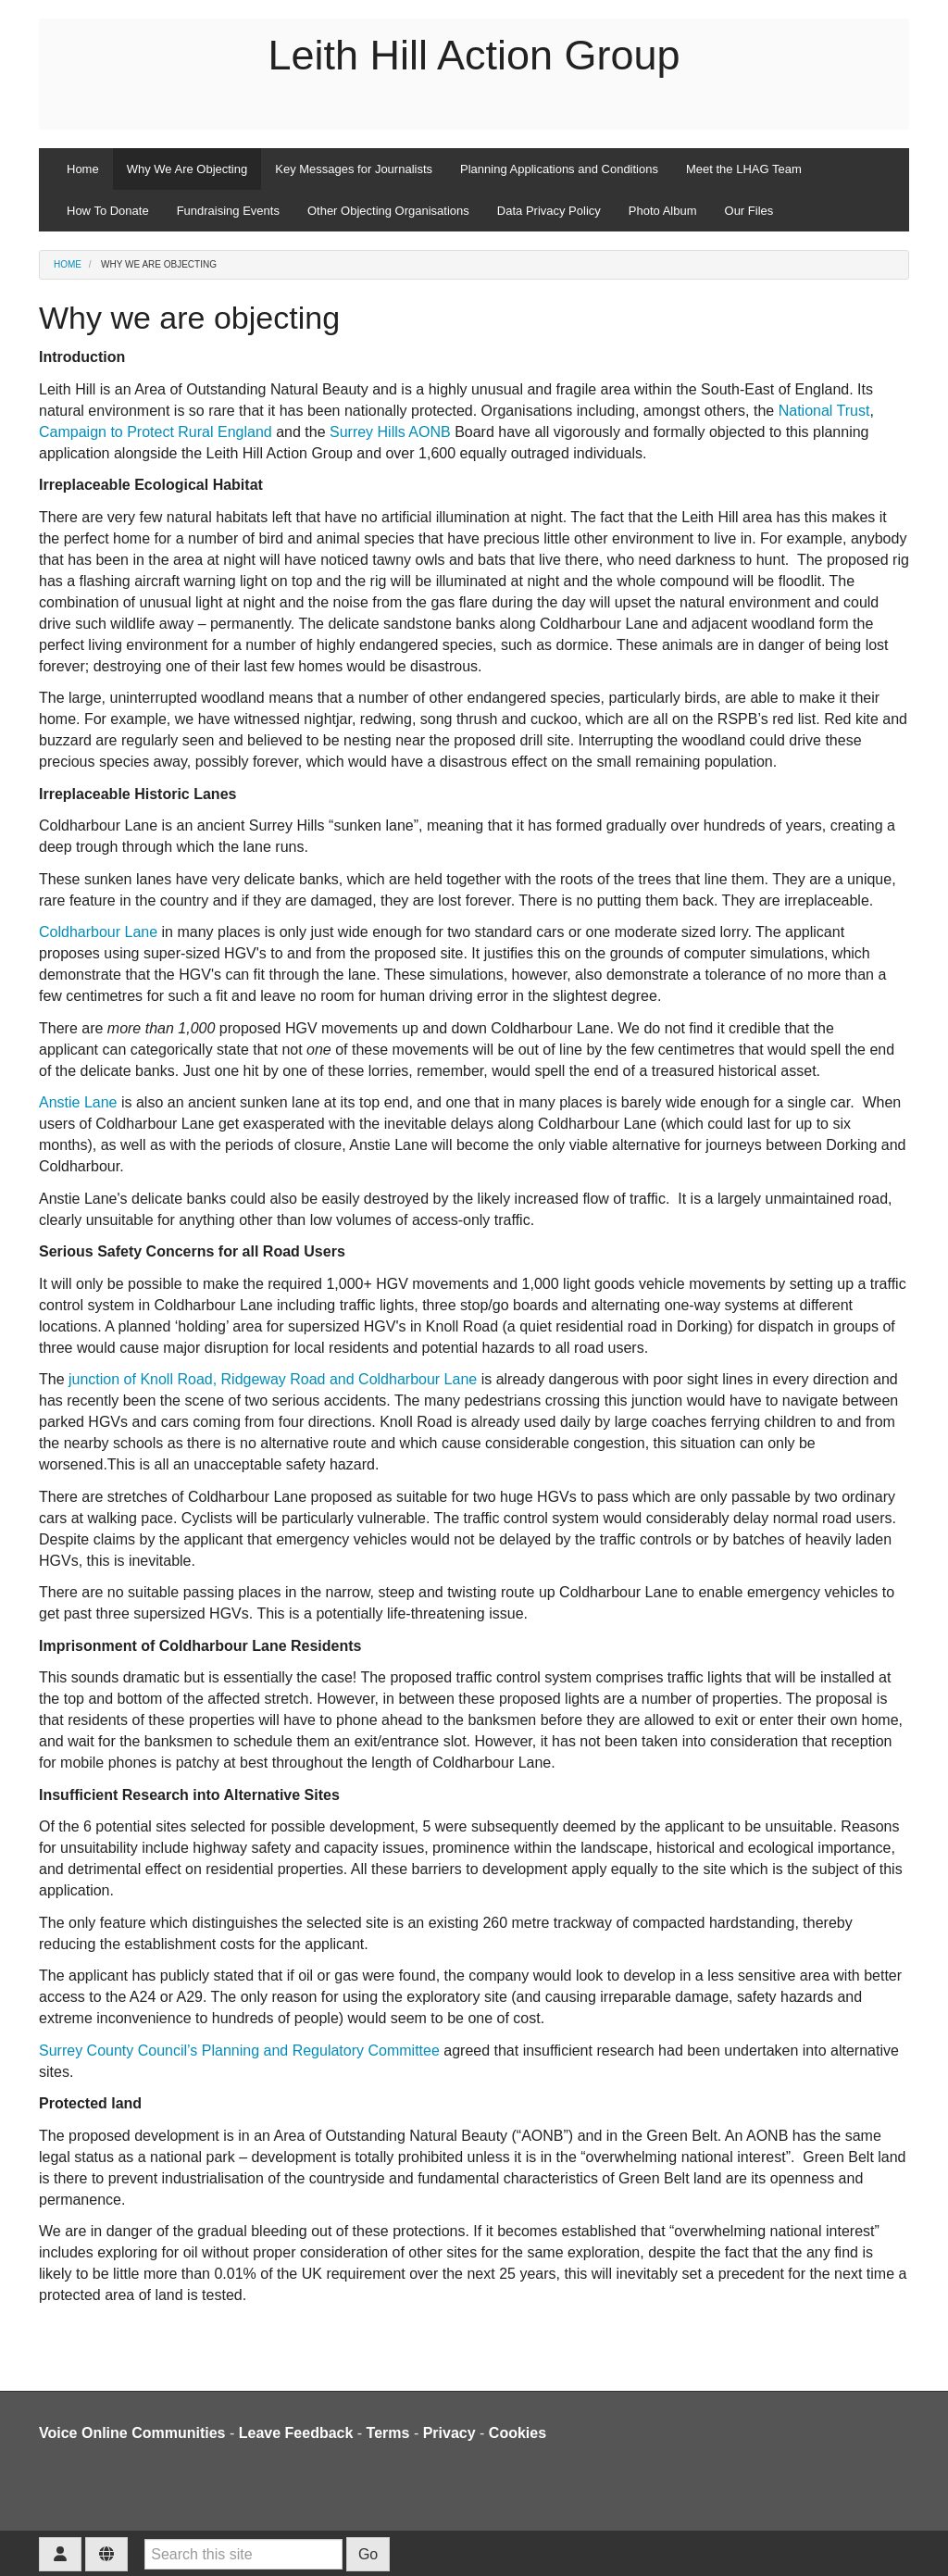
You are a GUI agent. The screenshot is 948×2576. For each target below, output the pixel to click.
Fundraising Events (228, 211)
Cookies (517, 2433)
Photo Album (663, 211)
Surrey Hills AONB (390, 432)
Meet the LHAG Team (744, 169)
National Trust (824, 411)
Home (83, 169)
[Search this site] (243, 2554)
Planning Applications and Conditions (559, 169)
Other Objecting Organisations (388, 211)
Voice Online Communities (132, 2433)
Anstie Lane (78, 1102)
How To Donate (108, 211)
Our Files (749, 211)
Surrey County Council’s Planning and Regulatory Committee (239, 2050)
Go (368, 2554)
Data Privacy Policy (549, 211)
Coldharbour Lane (98, 932)
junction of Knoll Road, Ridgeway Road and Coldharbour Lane (273, 1379)
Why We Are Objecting (187, 169)
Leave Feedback (296, 2433)
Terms (388, 2433)
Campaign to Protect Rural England (155, 432)
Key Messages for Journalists (353, 169)
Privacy (449, 2433)
